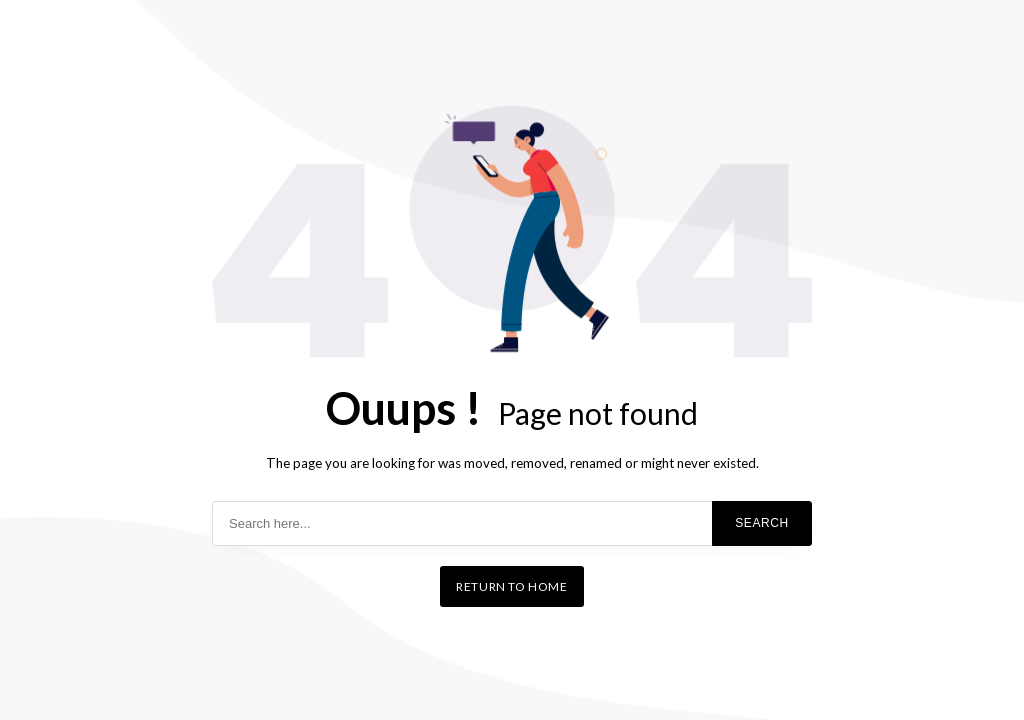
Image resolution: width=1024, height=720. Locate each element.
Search (762, 523)
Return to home (511, 586)
